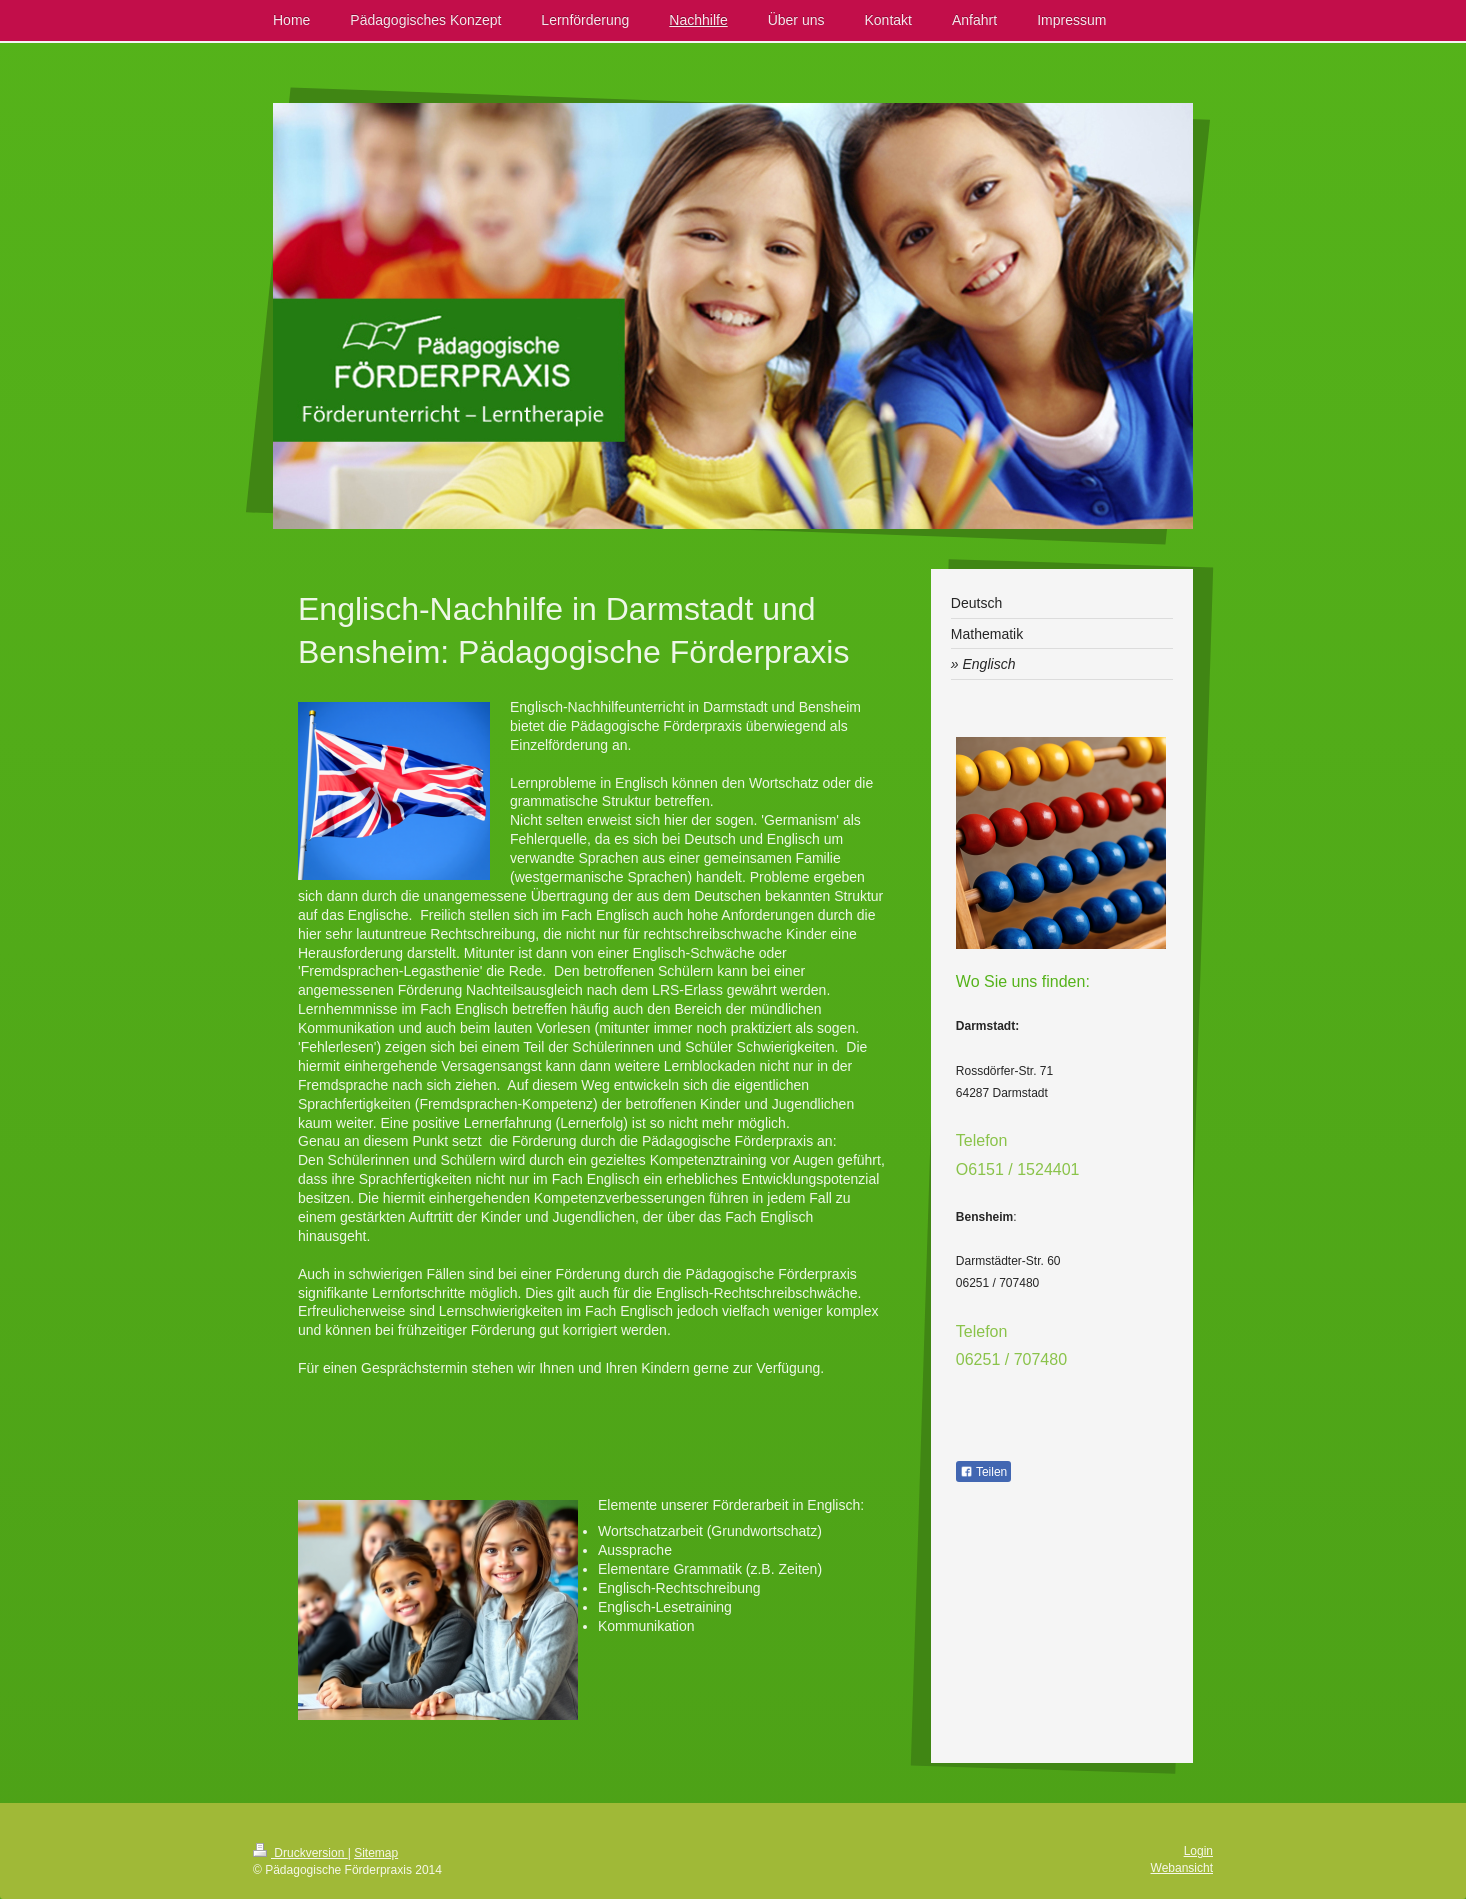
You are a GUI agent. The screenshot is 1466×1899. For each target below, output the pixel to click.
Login (1198, 1851)
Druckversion (300, 1853)
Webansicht (1182, 1868)
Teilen (983, 1472)
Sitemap (376, 1853)
